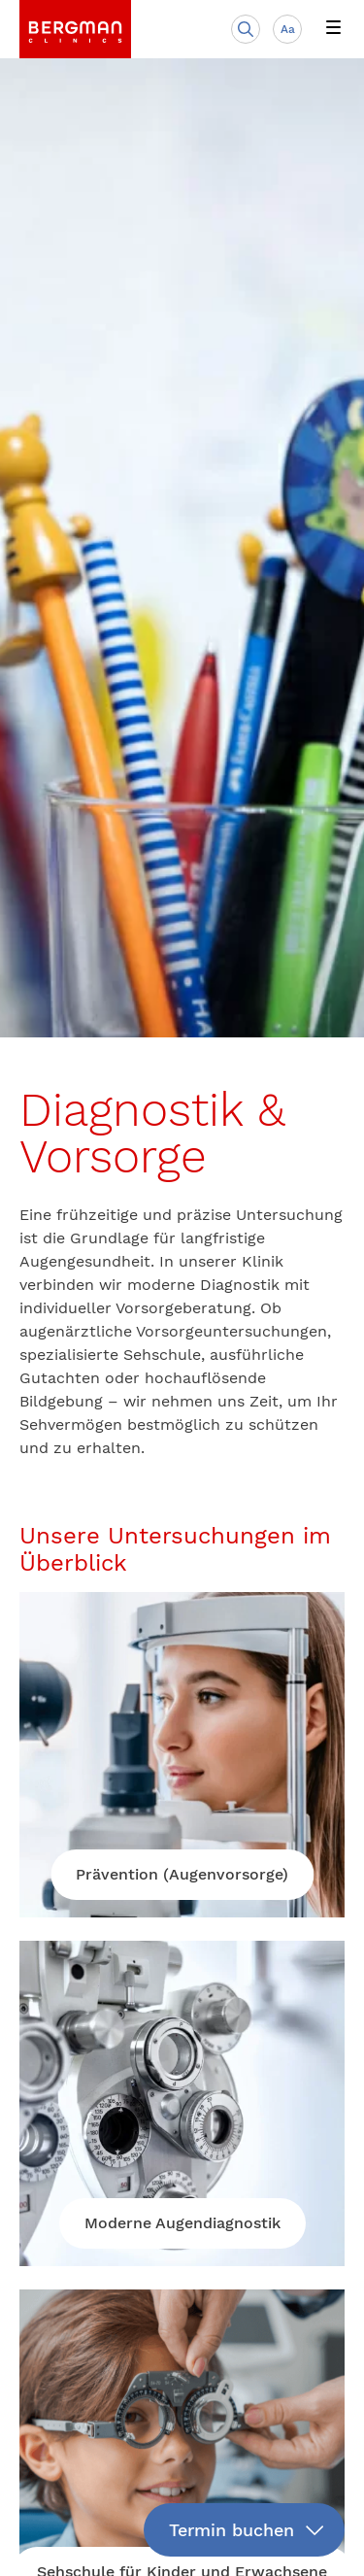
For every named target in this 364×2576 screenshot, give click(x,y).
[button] (333, 29)
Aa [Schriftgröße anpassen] (288, 29)
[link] (75, 29)
